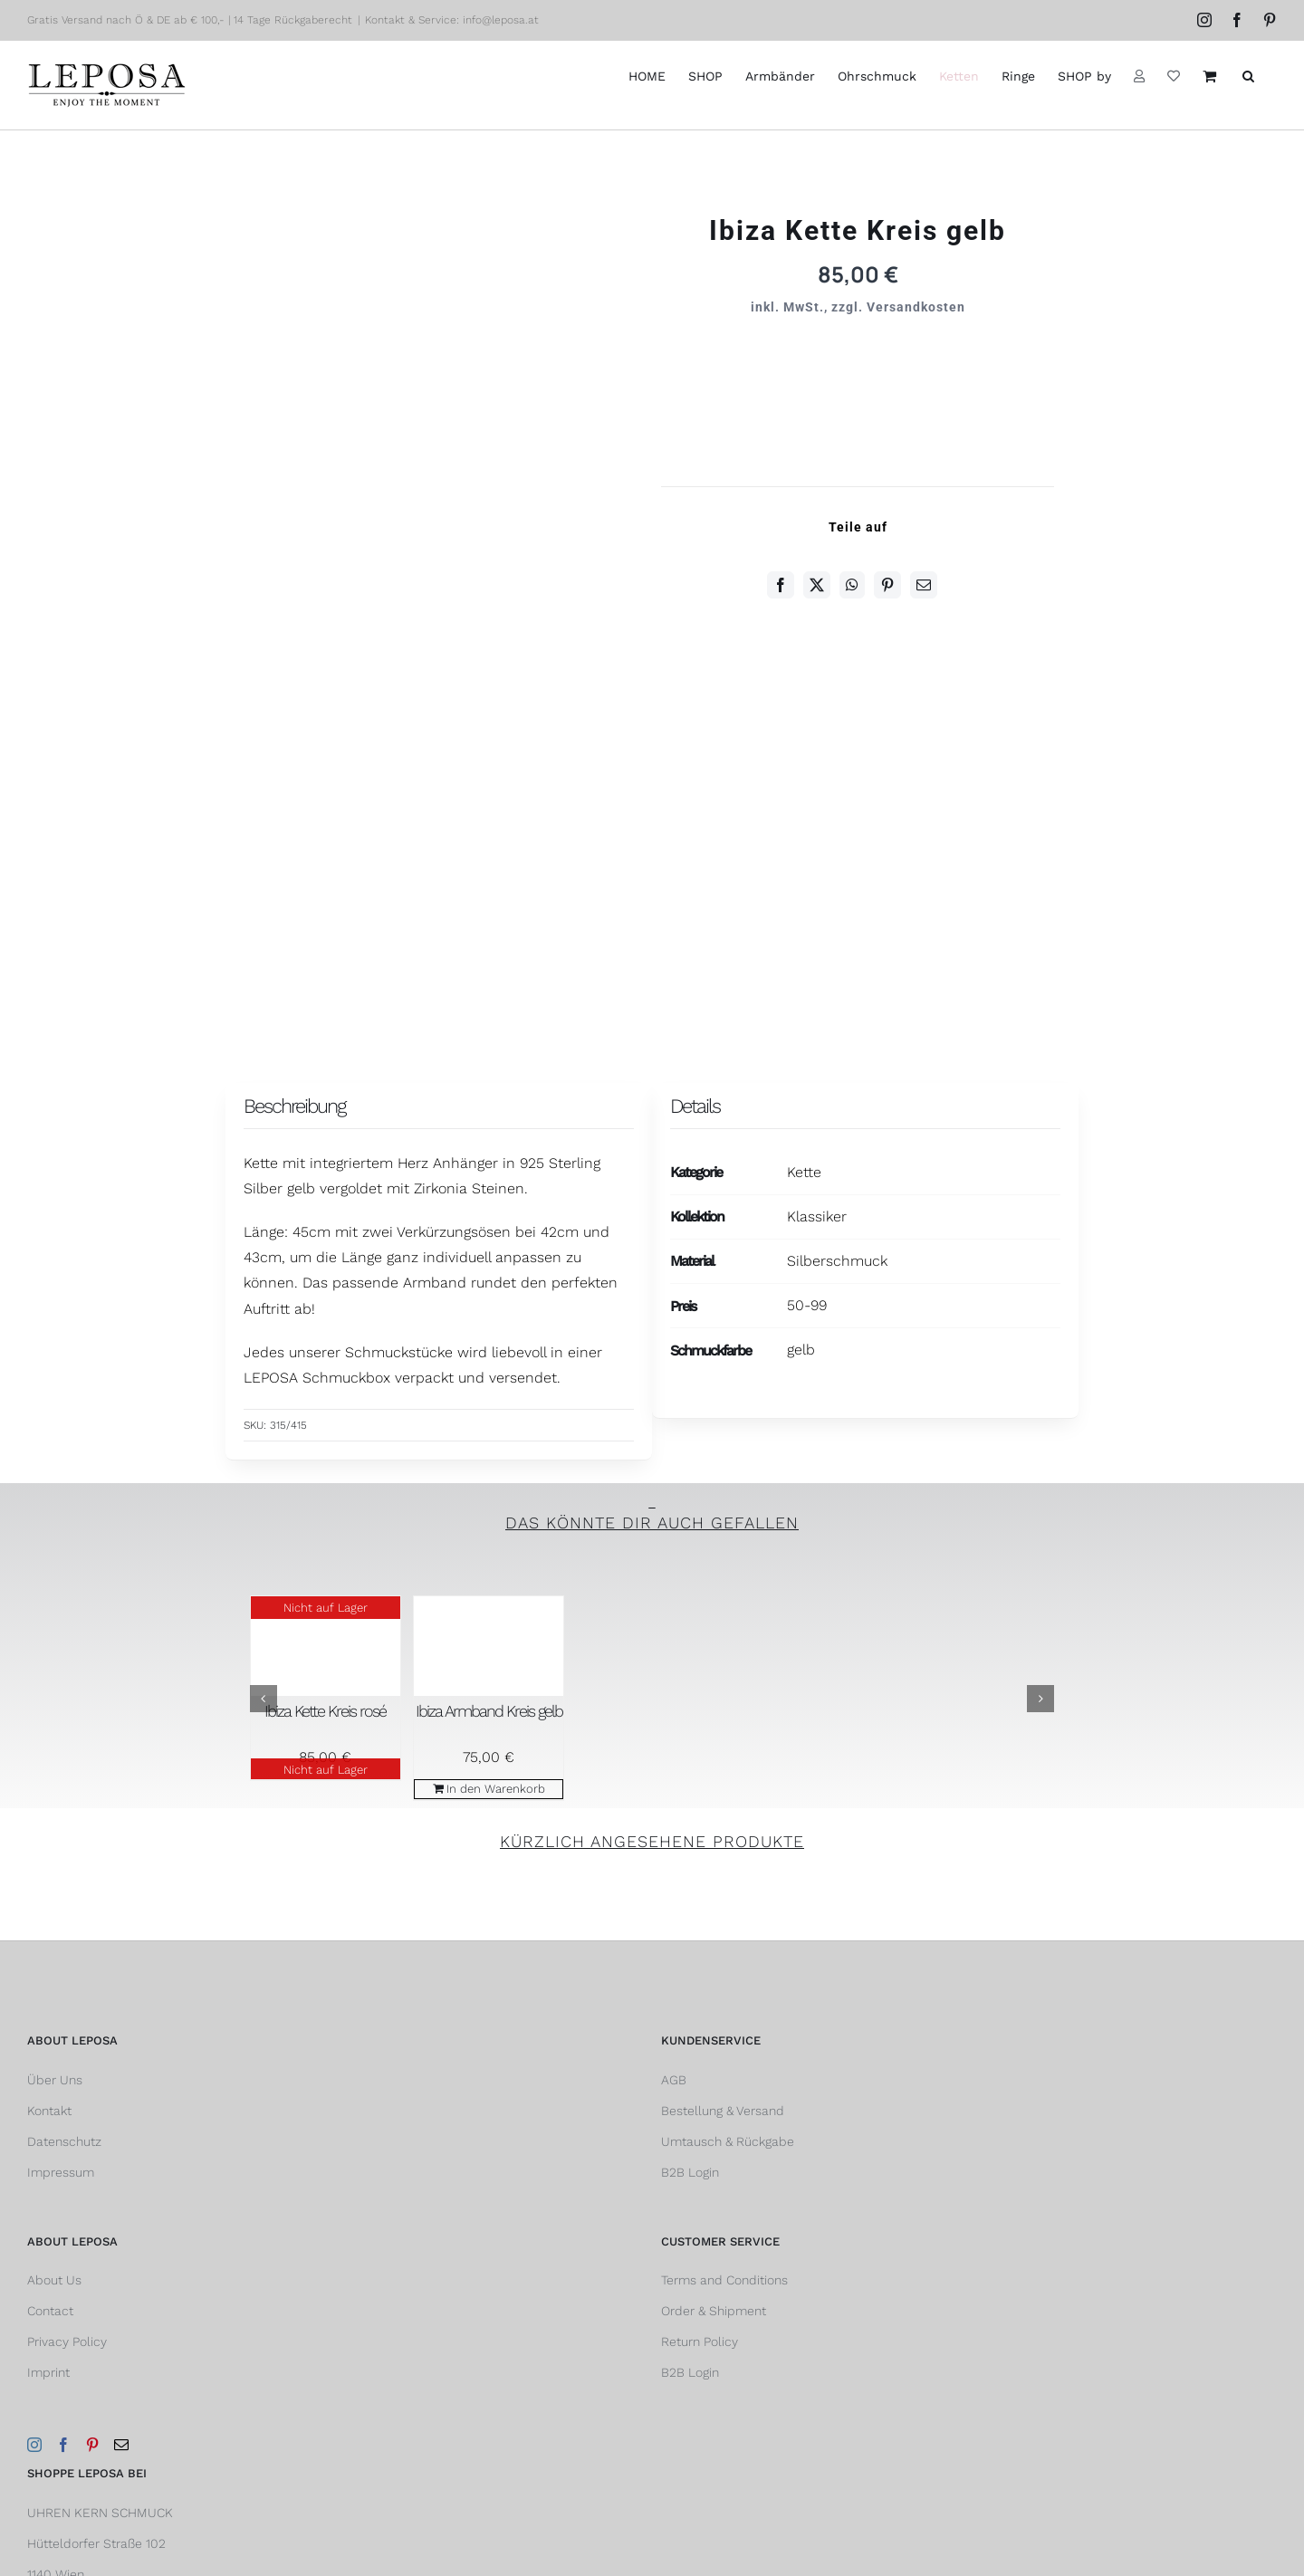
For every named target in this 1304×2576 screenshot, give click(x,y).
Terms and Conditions (724, 2280)
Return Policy (699, 2341)
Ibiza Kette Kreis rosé (325, 1710)
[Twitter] (817, 585)
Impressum (60, 2172)
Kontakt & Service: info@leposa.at (452, 20)
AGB (673, 2080)
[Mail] (121, 2444)
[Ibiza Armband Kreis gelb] (488, 1646)
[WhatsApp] (852, 585)
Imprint (48, 2372)
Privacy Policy (67, 2341)
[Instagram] (34, 2444)
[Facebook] (780, 585)
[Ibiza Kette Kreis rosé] (325, 1646)
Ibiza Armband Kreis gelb (489, 1710)
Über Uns (54, 2080)
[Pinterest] (887, 585)
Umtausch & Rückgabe (727, 2141)
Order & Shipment (713, 2310)
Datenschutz (64, 2141)
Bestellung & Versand (722, 2110)
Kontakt (49, 2110)
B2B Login (690, 2172)
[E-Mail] (924, 585)
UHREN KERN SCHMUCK (100, 2512)
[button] (1248, 75)
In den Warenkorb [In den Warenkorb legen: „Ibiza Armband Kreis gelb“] (495, 1789)
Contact (50, 2310)
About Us (54, 2280)
